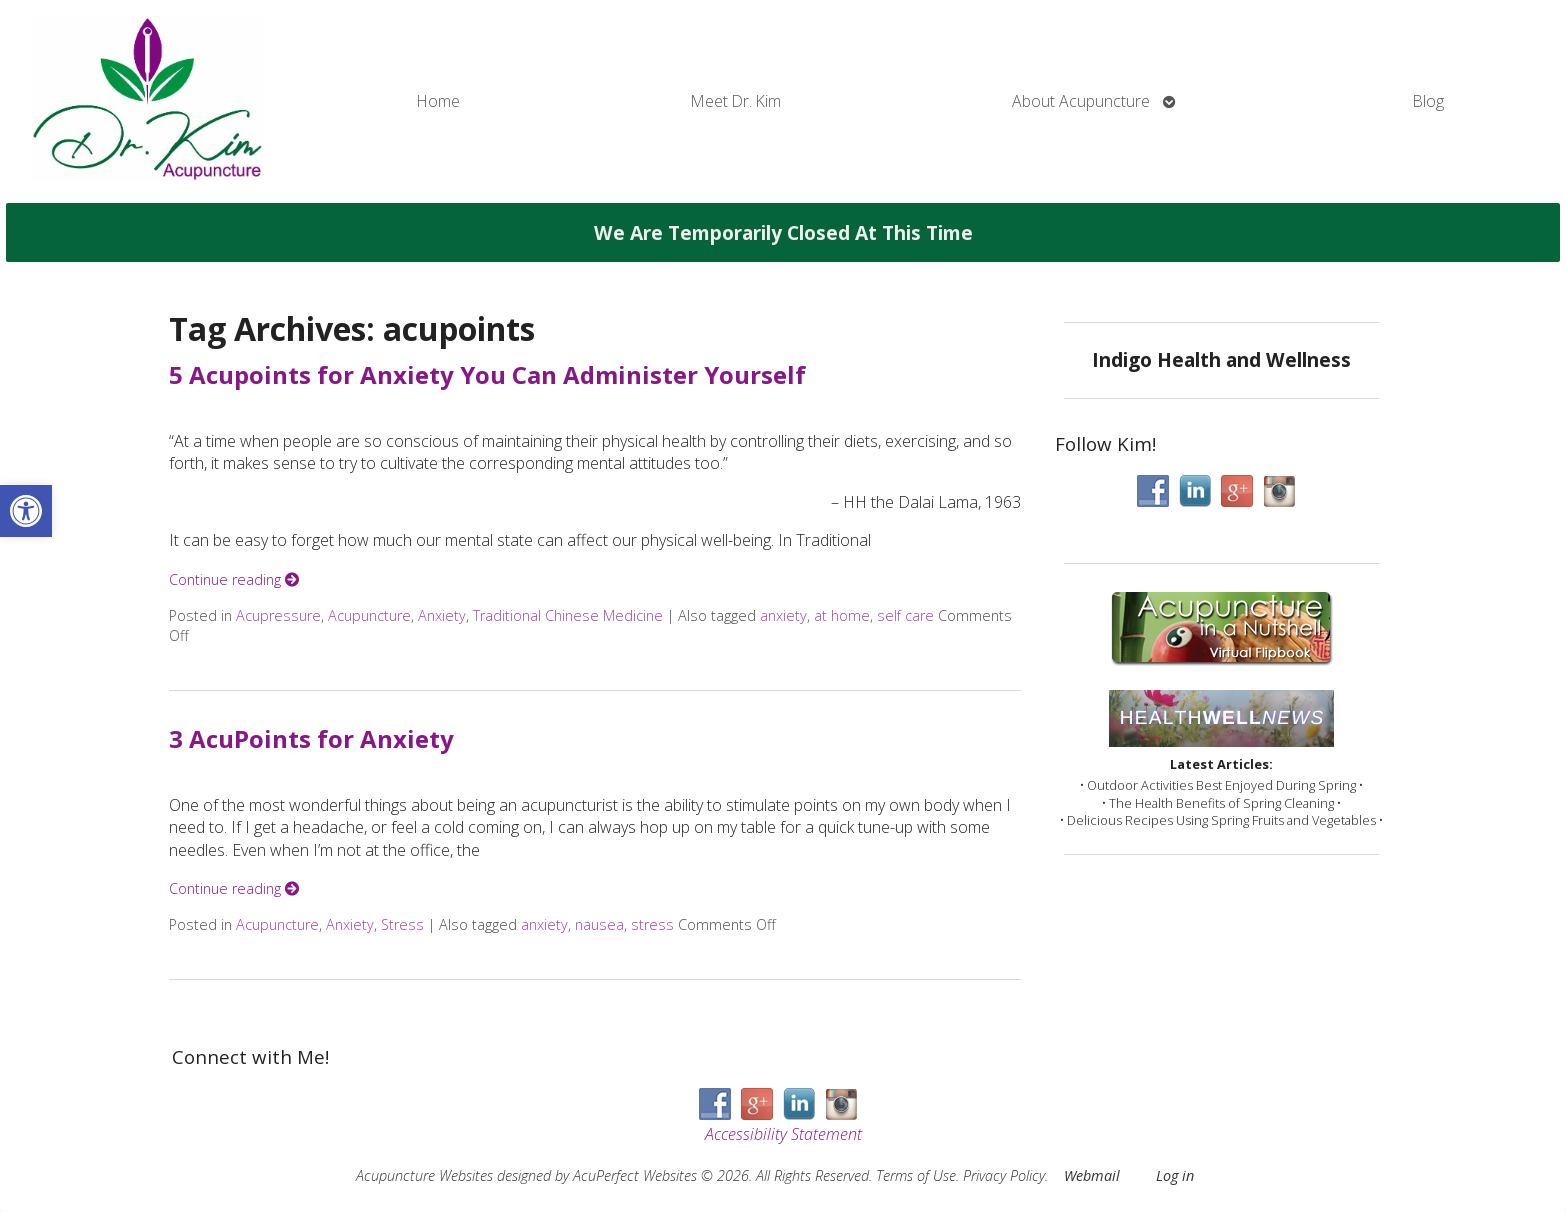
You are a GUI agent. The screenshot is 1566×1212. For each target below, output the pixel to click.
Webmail (1092, 1175)
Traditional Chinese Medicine (568, 615)
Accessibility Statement (783, 1134)
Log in (1175, 1175)
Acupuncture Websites (424, 1175)
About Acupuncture (1081, 101)
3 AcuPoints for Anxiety (311, 738)
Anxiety (442, 615)
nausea (599, 924)
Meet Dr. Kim (736, 101)
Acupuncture (369, 615)
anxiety (783, 615)
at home (842, 615)
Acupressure (278, 615)
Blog (1428, 101)
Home (438, 101)
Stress (402, 924)
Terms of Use (916, 1175)
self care (905, 615)
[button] (26, 511)
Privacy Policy (1004, 1175)
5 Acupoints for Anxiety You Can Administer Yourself (487, 374)
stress (652, 924)
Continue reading (234, 579)
